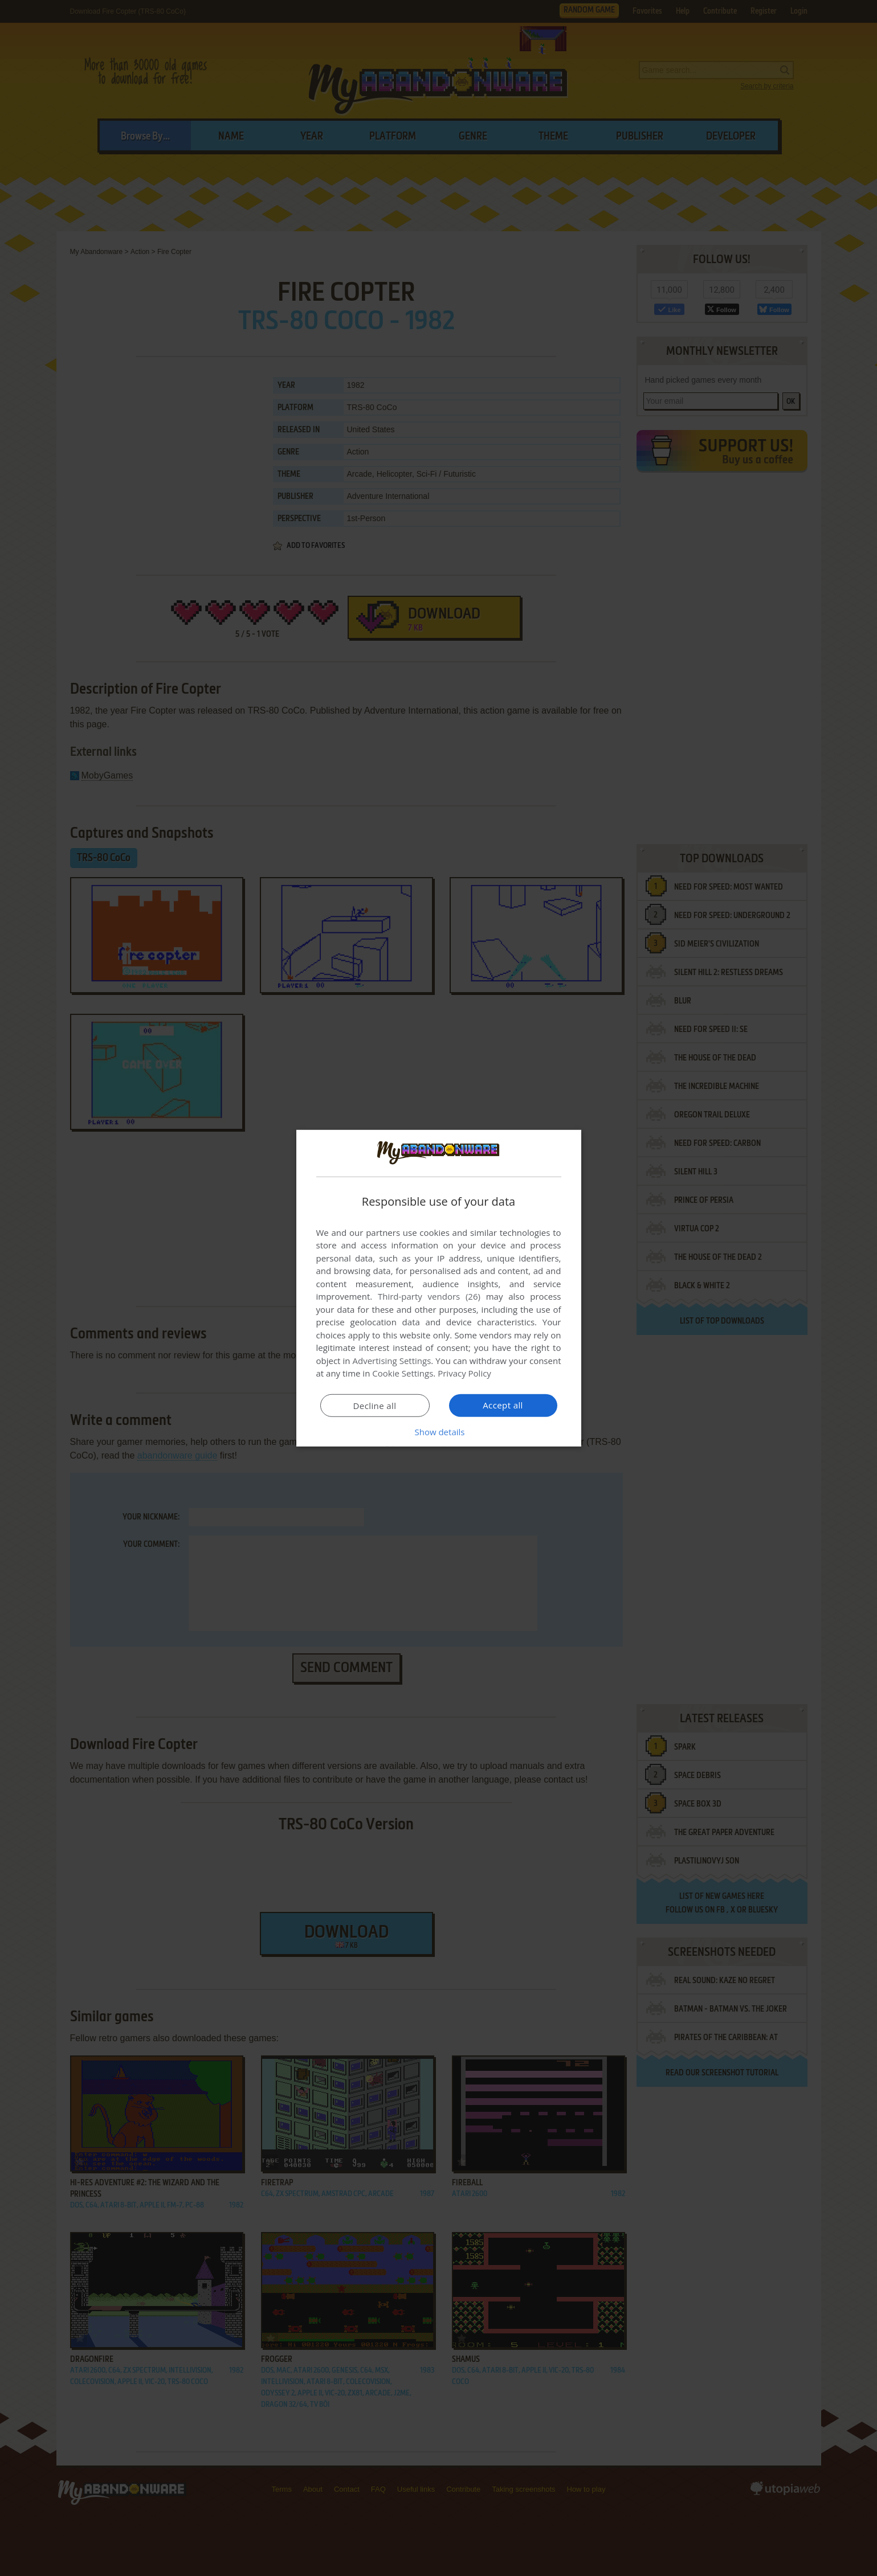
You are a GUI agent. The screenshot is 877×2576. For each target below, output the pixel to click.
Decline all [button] (375, 1405)
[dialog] (438, 1287)
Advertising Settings (392, 1360)
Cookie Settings (402, 1373)
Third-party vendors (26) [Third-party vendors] (429, 1296)
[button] (439, 1432)
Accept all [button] (503, 1405)
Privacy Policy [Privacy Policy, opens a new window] (464, 1373)
